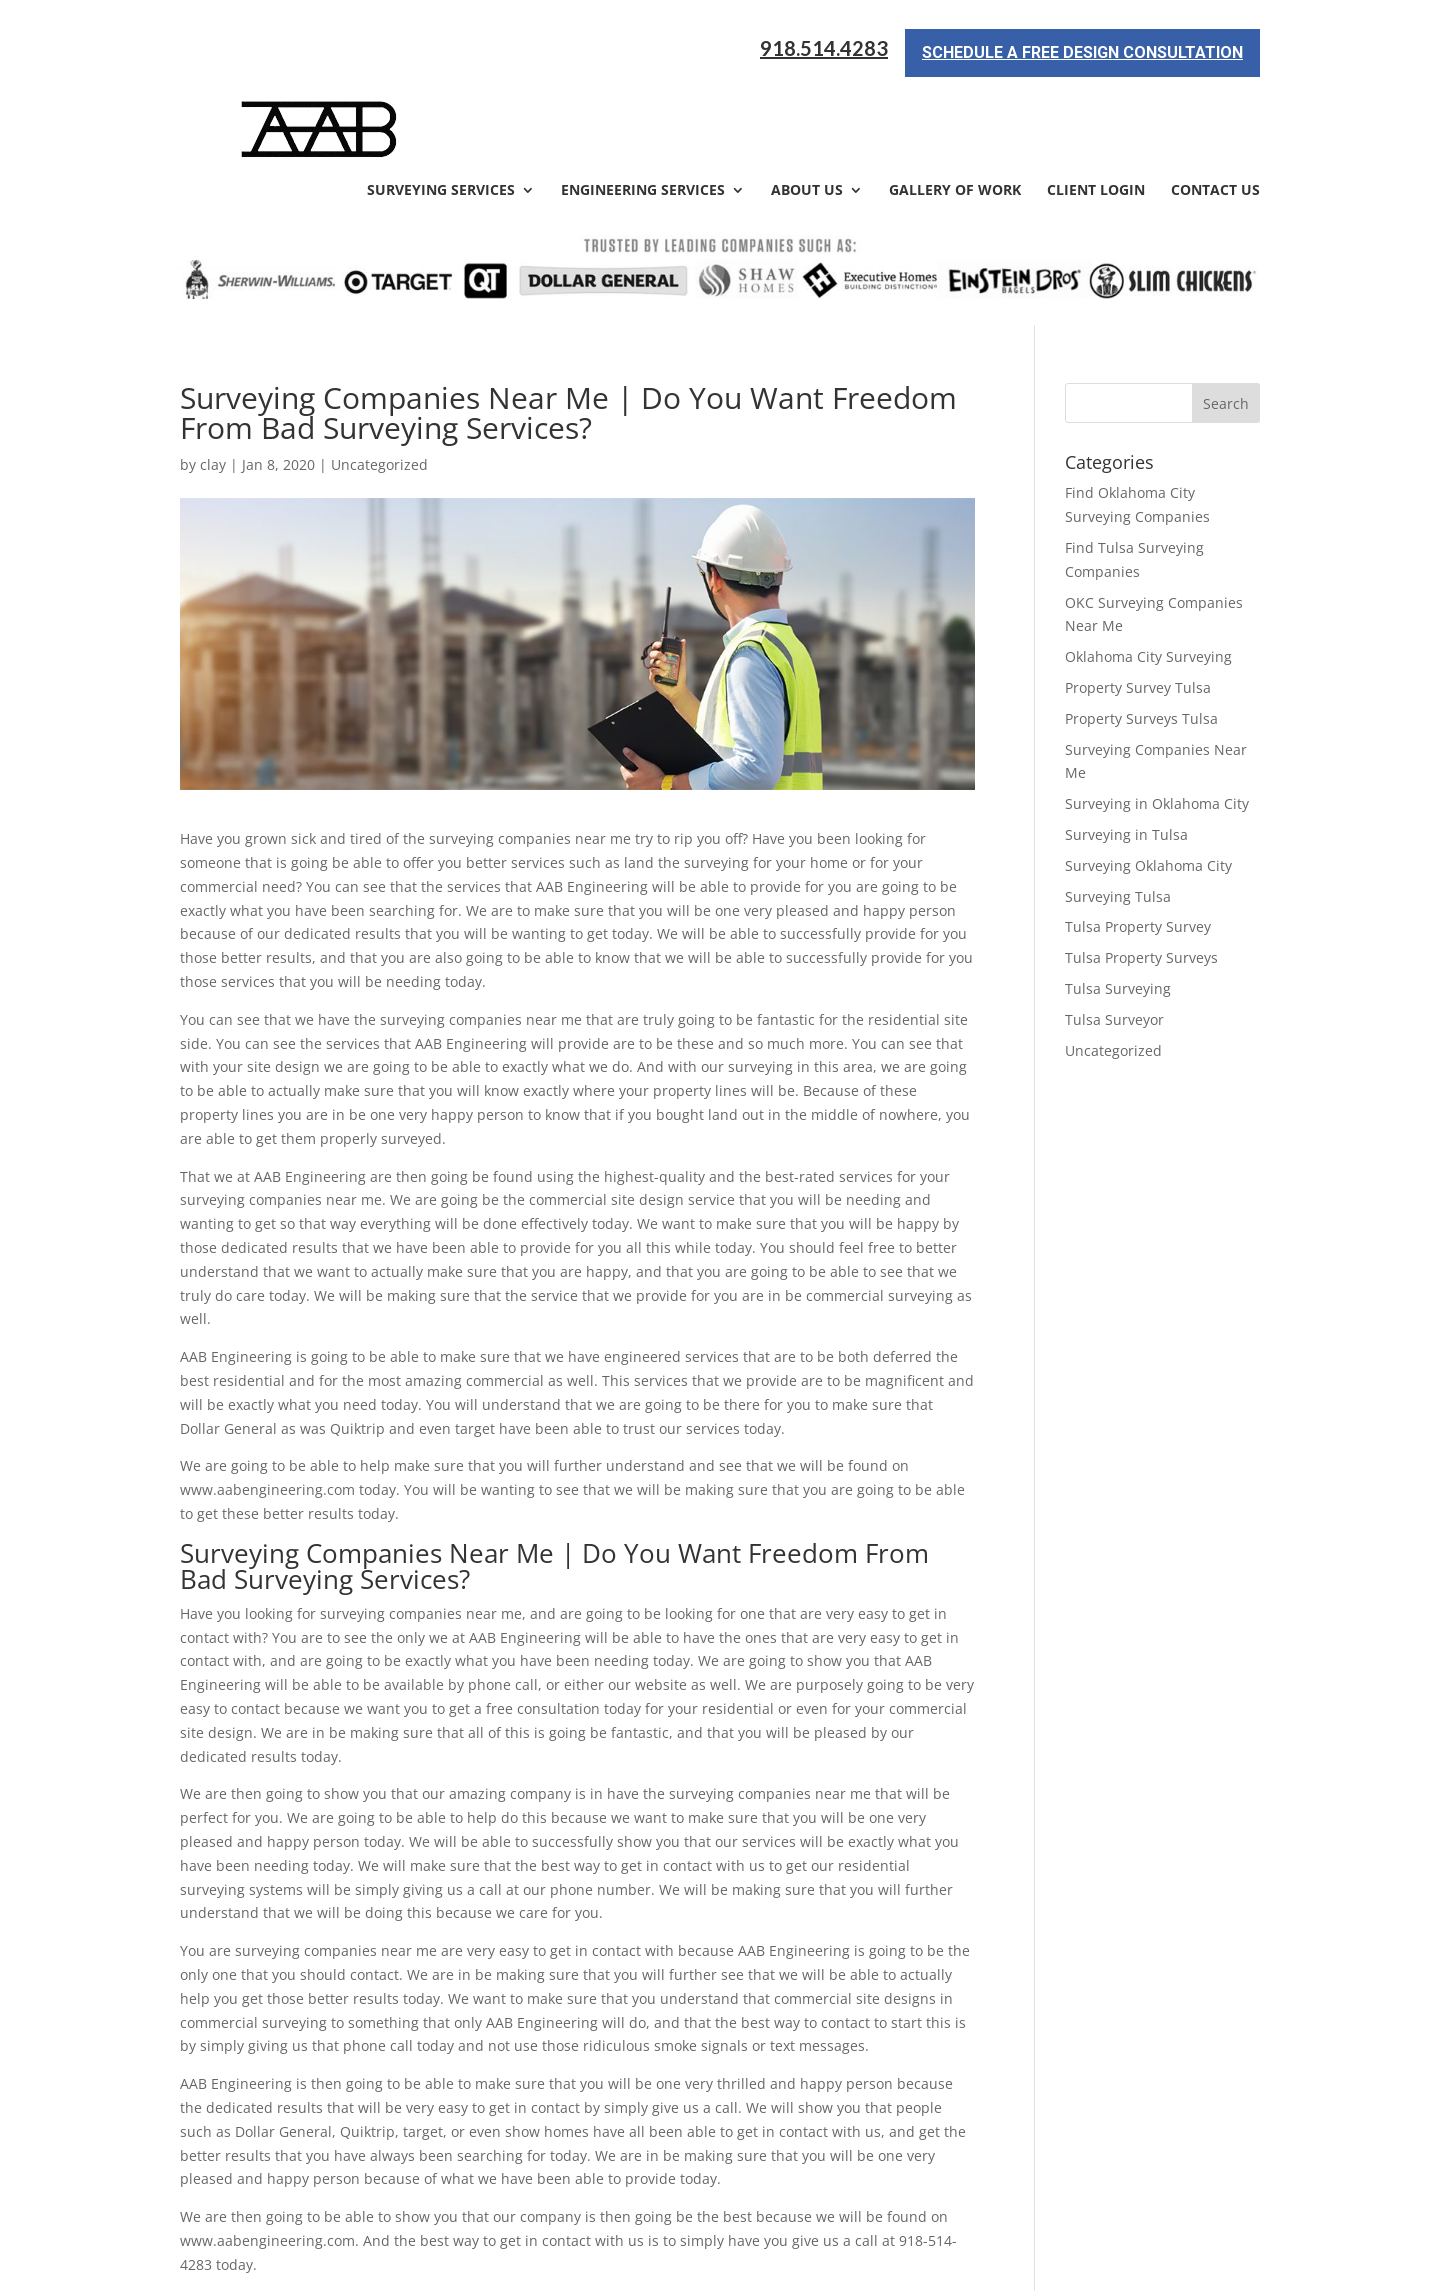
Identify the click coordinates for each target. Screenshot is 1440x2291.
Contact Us (1215, 102)
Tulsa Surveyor (1114, 929)
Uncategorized (1113, 960)
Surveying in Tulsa (1126, 744)
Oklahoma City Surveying (1148, 567)
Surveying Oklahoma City (1148, 775)
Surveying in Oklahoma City (1157, 714)
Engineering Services (643, 102)
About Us (807, 102)
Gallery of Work (955, 102)
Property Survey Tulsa (1138, 597)
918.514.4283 (824, 39)
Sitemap (523, 2263)
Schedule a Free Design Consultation (1082, 43)
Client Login (1096, 102)
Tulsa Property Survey (1138, 837)
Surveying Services (441, 102)
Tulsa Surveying (1118, 898)
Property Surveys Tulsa (1141, 628)
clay (213, 375)
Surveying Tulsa (1118, 806)
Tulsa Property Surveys (1141, 868)
